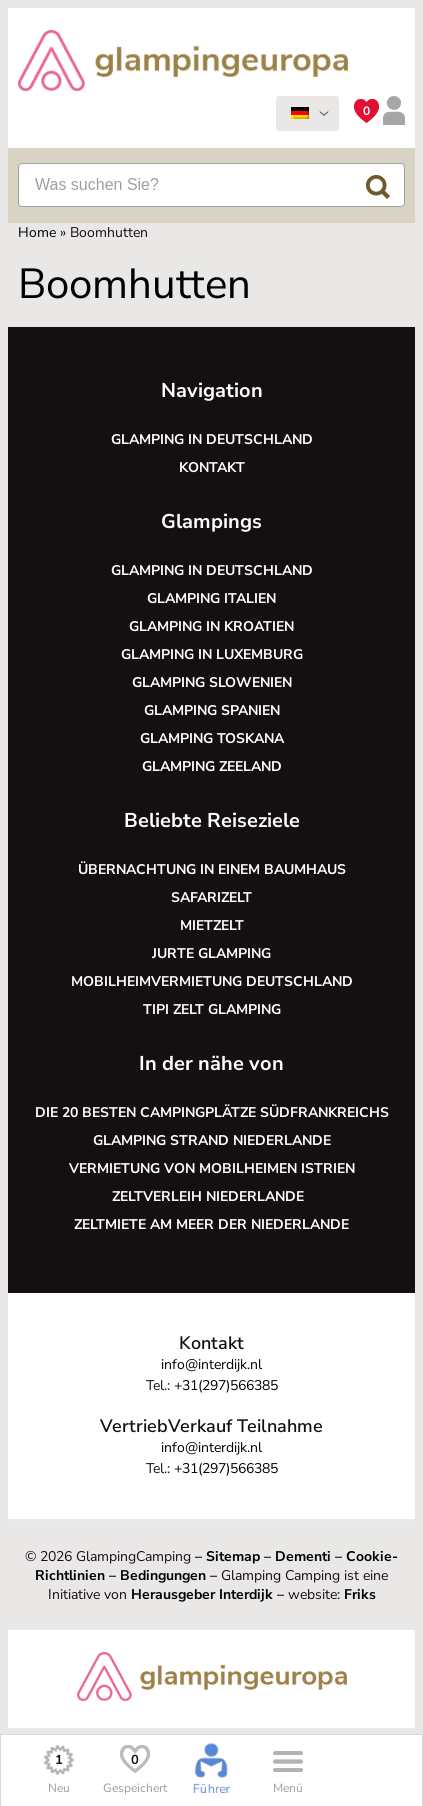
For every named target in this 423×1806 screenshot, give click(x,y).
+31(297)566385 (226, 1385)
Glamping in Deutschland (212, 439)
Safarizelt (211, 897)
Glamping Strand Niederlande (212, 1140)
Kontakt (212, 467)
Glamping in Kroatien (211, 626)
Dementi (303, 1556)
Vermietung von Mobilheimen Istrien (212, 1168)
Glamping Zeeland (212, 766)
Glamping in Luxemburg (212, 654)
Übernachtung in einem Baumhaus (212, 869)
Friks (360, 1594)
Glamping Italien (211, 598)
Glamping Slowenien (212, 682)
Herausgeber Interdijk (202, 1594)
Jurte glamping (211, 953)
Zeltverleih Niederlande (212, 1196)
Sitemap (233, 1556)
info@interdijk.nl (211, 1364)
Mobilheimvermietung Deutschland (212, 981)
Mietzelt (212, 925)
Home (37, 232)
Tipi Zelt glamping (212, 1009)
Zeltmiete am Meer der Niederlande (211, 1224)
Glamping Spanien (212, 710)
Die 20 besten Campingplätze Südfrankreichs (212, 1112)
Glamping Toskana (212, 738)
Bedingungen (163, 1575)
